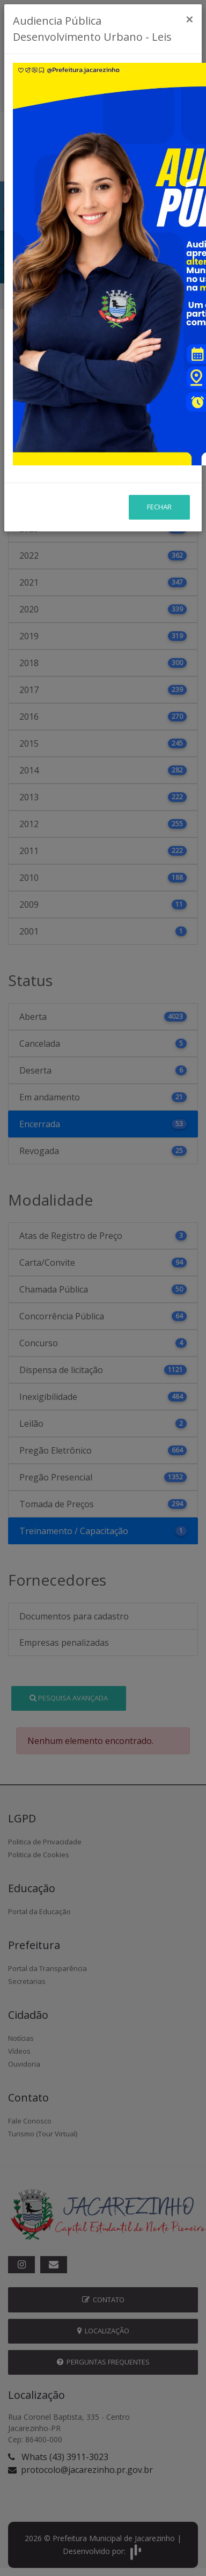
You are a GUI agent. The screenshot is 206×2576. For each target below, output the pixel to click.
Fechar (159, 439)
